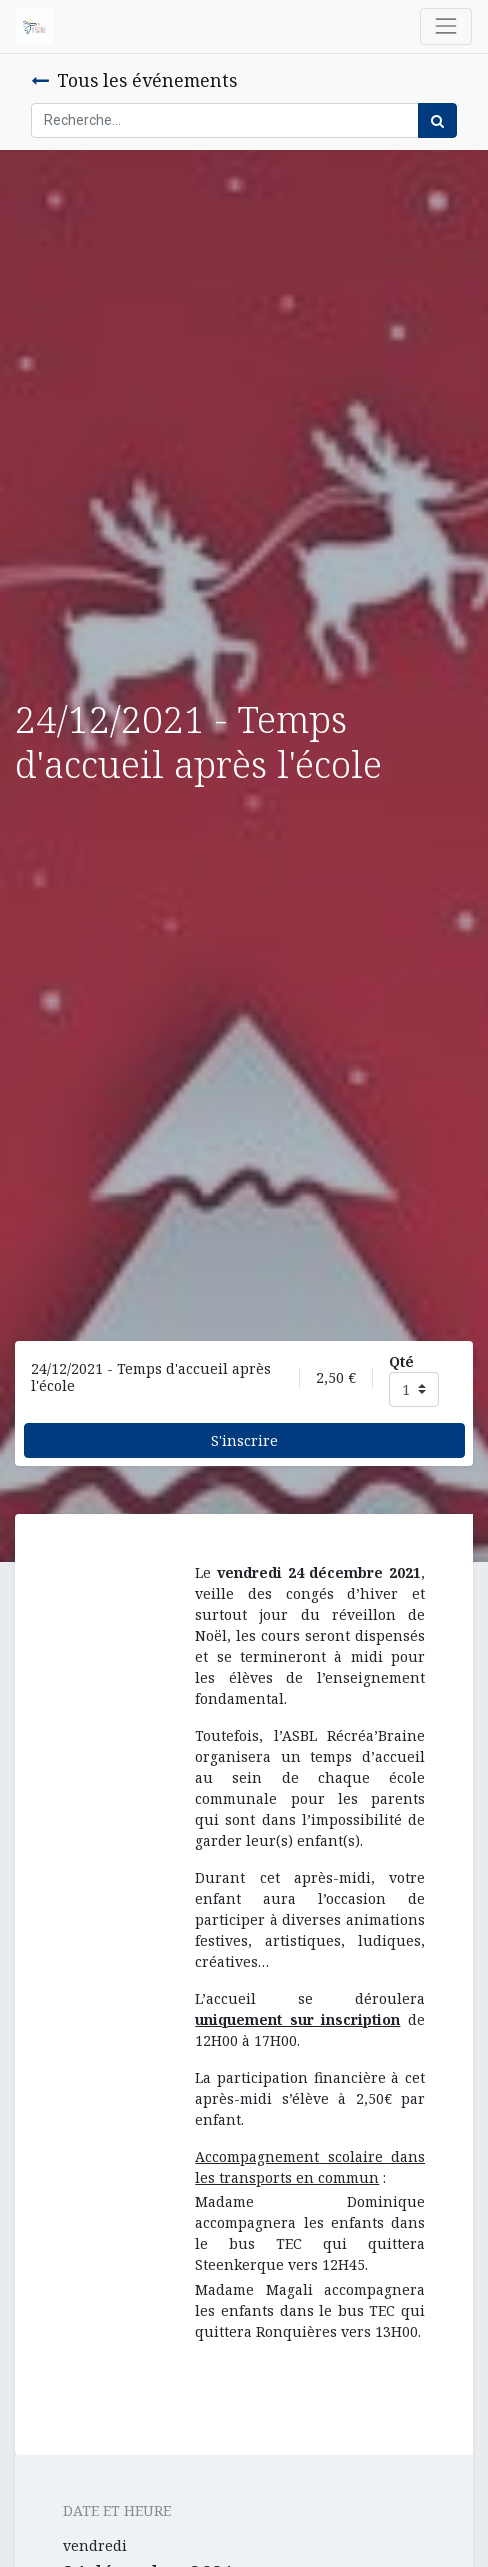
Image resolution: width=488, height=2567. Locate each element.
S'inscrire (244, 1440)
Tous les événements (134, 80)
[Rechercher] (437, 120)
